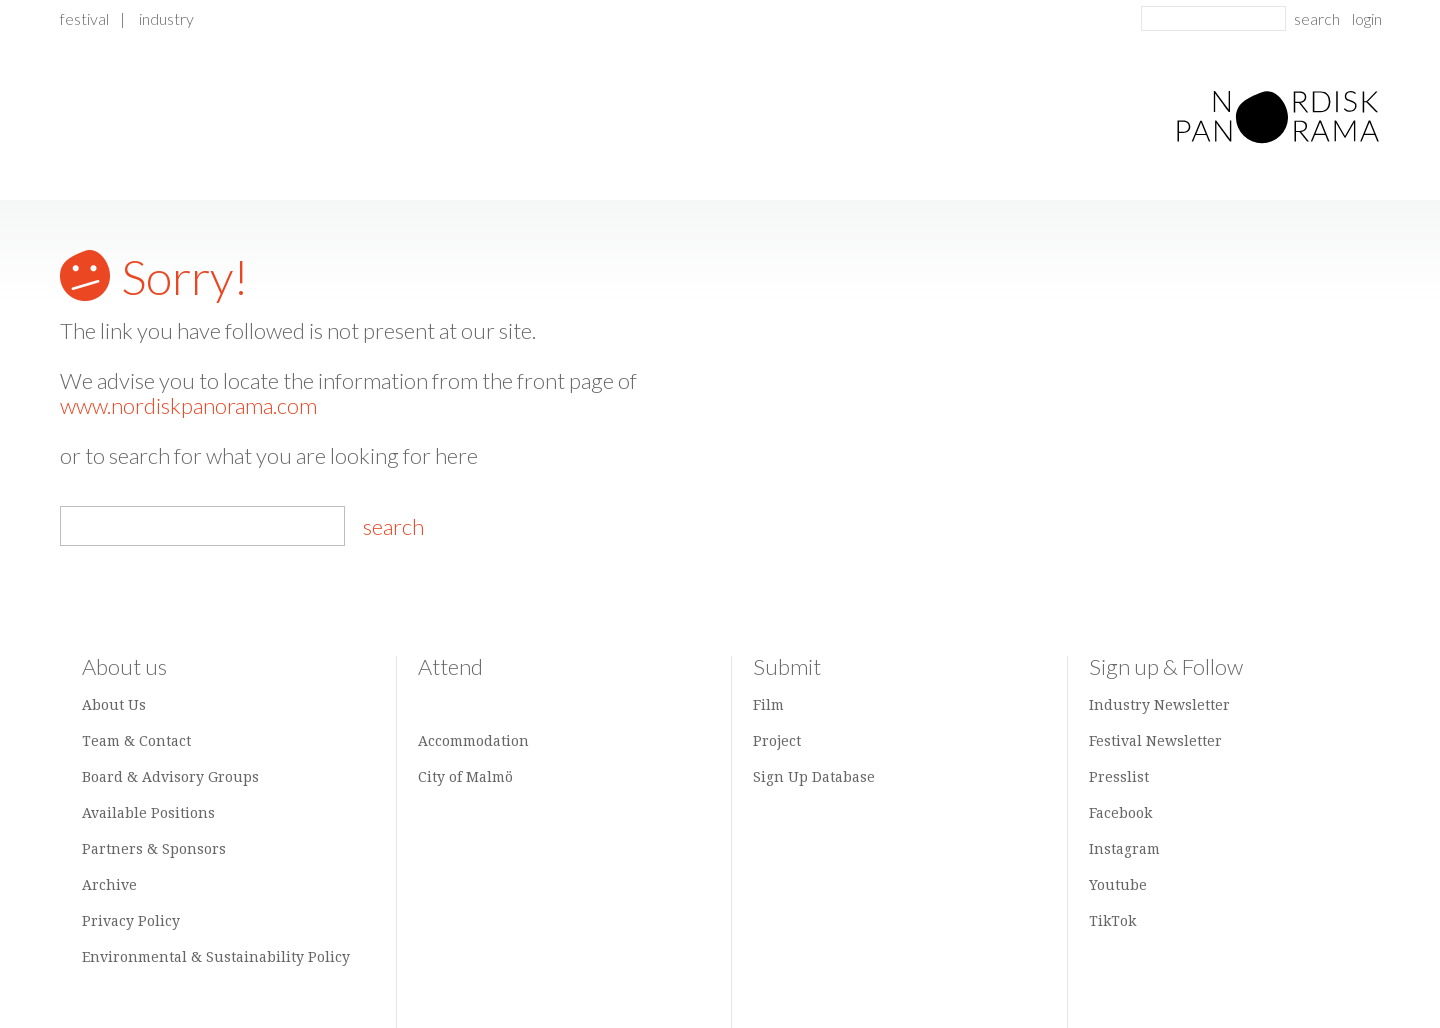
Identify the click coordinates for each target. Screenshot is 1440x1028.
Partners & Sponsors (154, 849)
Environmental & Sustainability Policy (216, 957)
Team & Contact (136, 741)
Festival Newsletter (1155, 741)
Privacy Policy (131, 921)
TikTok (1112, 921)
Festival (84, 18)
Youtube (1118, 885)
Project (777, 741)
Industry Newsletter (1159, 705)
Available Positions (148, 813)
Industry (166, 18)
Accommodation (473, 741)
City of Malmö (465, 777)
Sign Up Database (814, 777)
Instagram (1124, 849)
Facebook (1120, 813)
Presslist (1119, 777)
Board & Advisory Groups (170, 777)
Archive (109, 885)
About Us (114, 705)
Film (768, 705)
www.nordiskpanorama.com (188, 405)
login (1367, 18)
